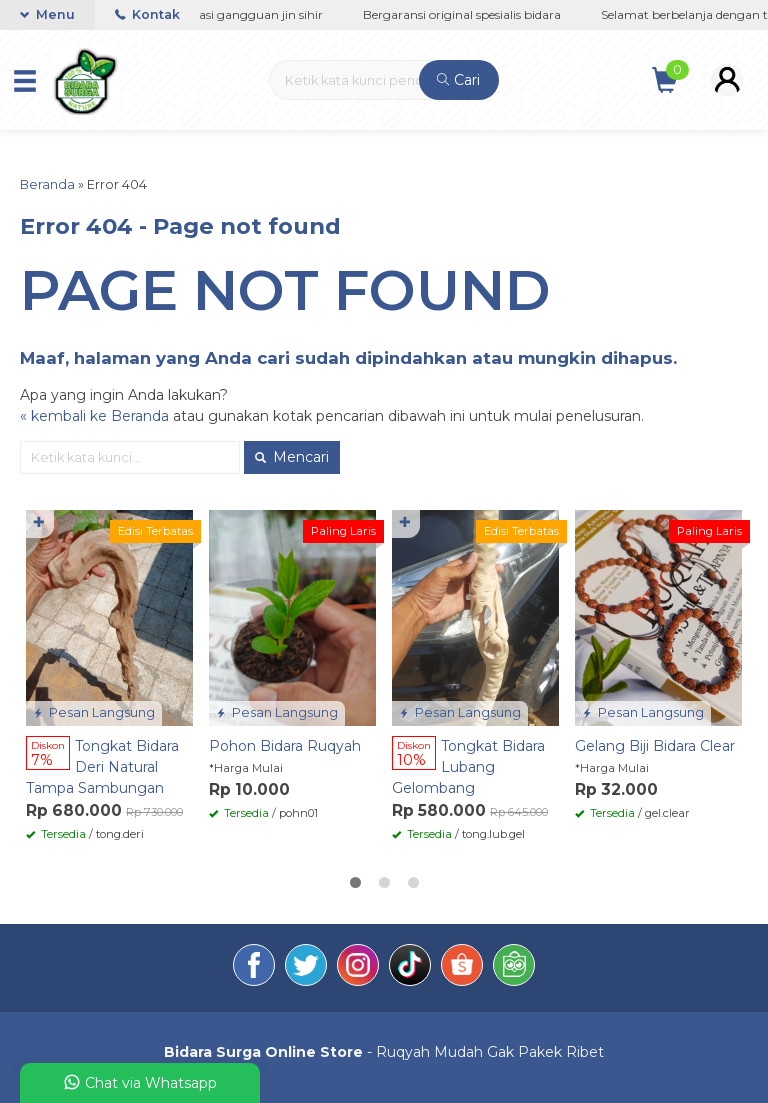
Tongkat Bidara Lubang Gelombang (468, 767)
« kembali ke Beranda (94, 416)
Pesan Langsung (94, 712)
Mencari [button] (292, 457)
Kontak (147, 14)
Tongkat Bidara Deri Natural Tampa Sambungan (102, 767)
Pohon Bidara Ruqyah (285, 746)
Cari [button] (458, 80)
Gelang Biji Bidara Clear (655, 746)
